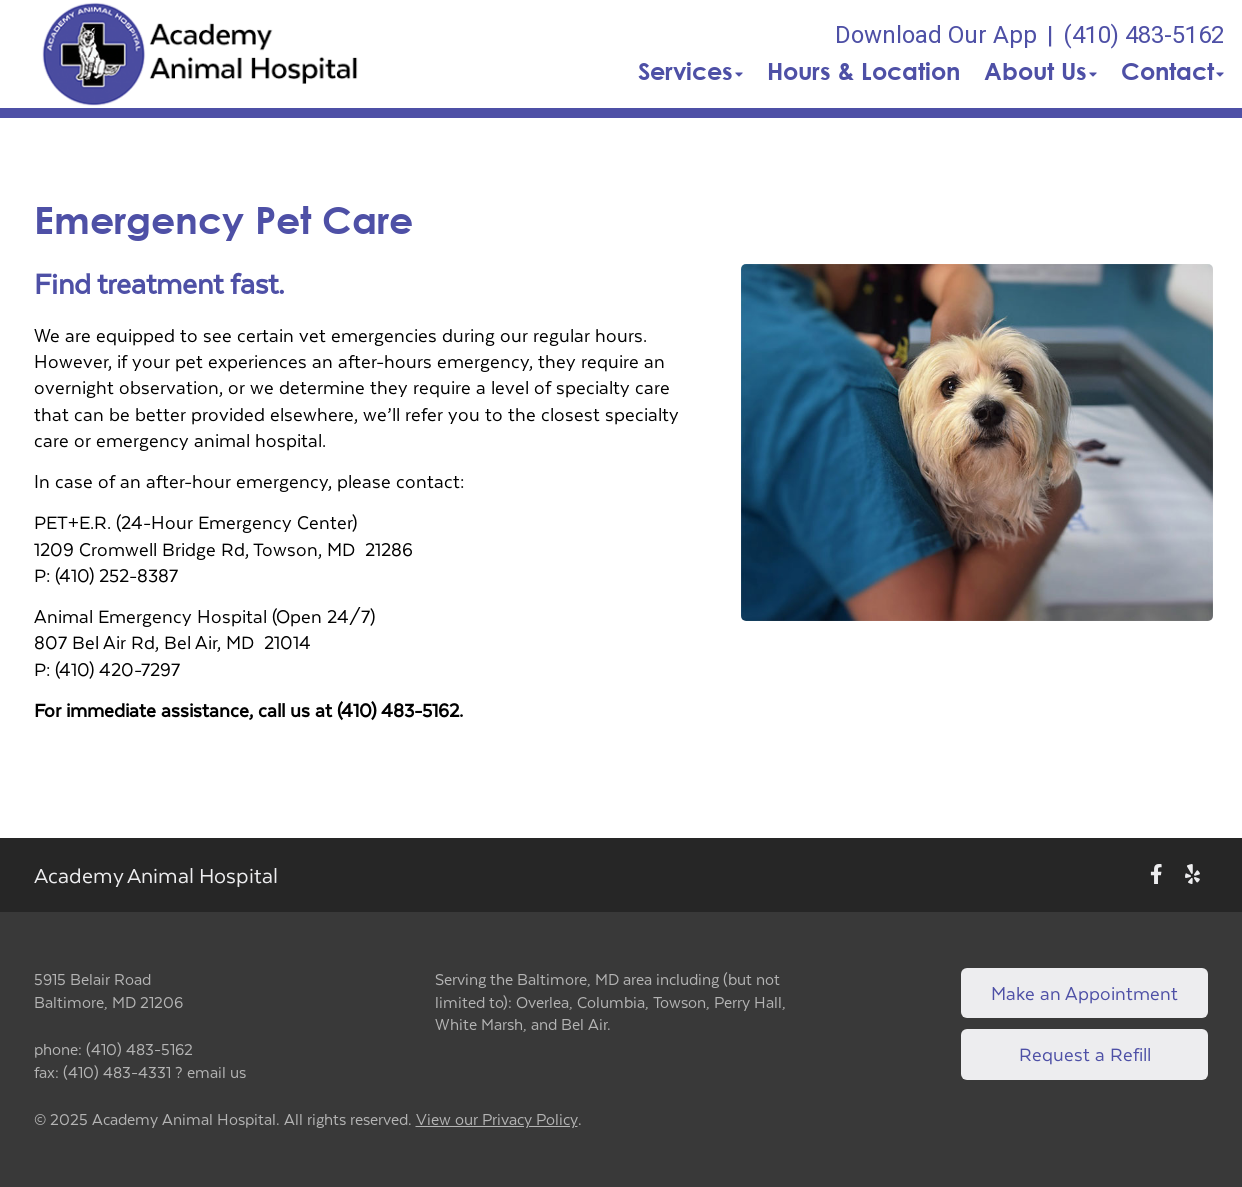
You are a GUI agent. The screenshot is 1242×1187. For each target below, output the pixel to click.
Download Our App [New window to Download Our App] (936, 35)
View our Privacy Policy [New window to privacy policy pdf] (497, 1119)
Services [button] (690, 71)
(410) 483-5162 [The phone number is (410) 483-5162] (1143, 35)
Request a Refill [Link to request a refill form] (1085, 1053)
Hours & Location (863, 71)
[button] (200, 54)
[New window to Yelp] (1192, 875)
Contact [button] (1172, 71)
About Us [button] (1040, 71)
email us (216, 1071)
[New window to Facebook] (1156, 875)
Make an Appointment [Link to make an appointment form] (1084, 992)
